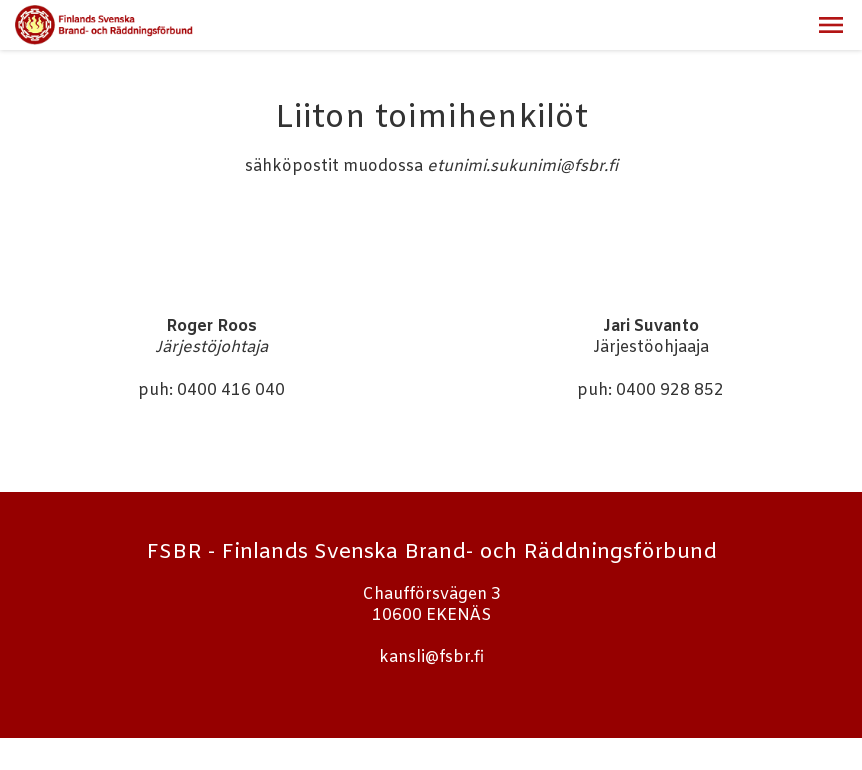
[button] (831, 25)
